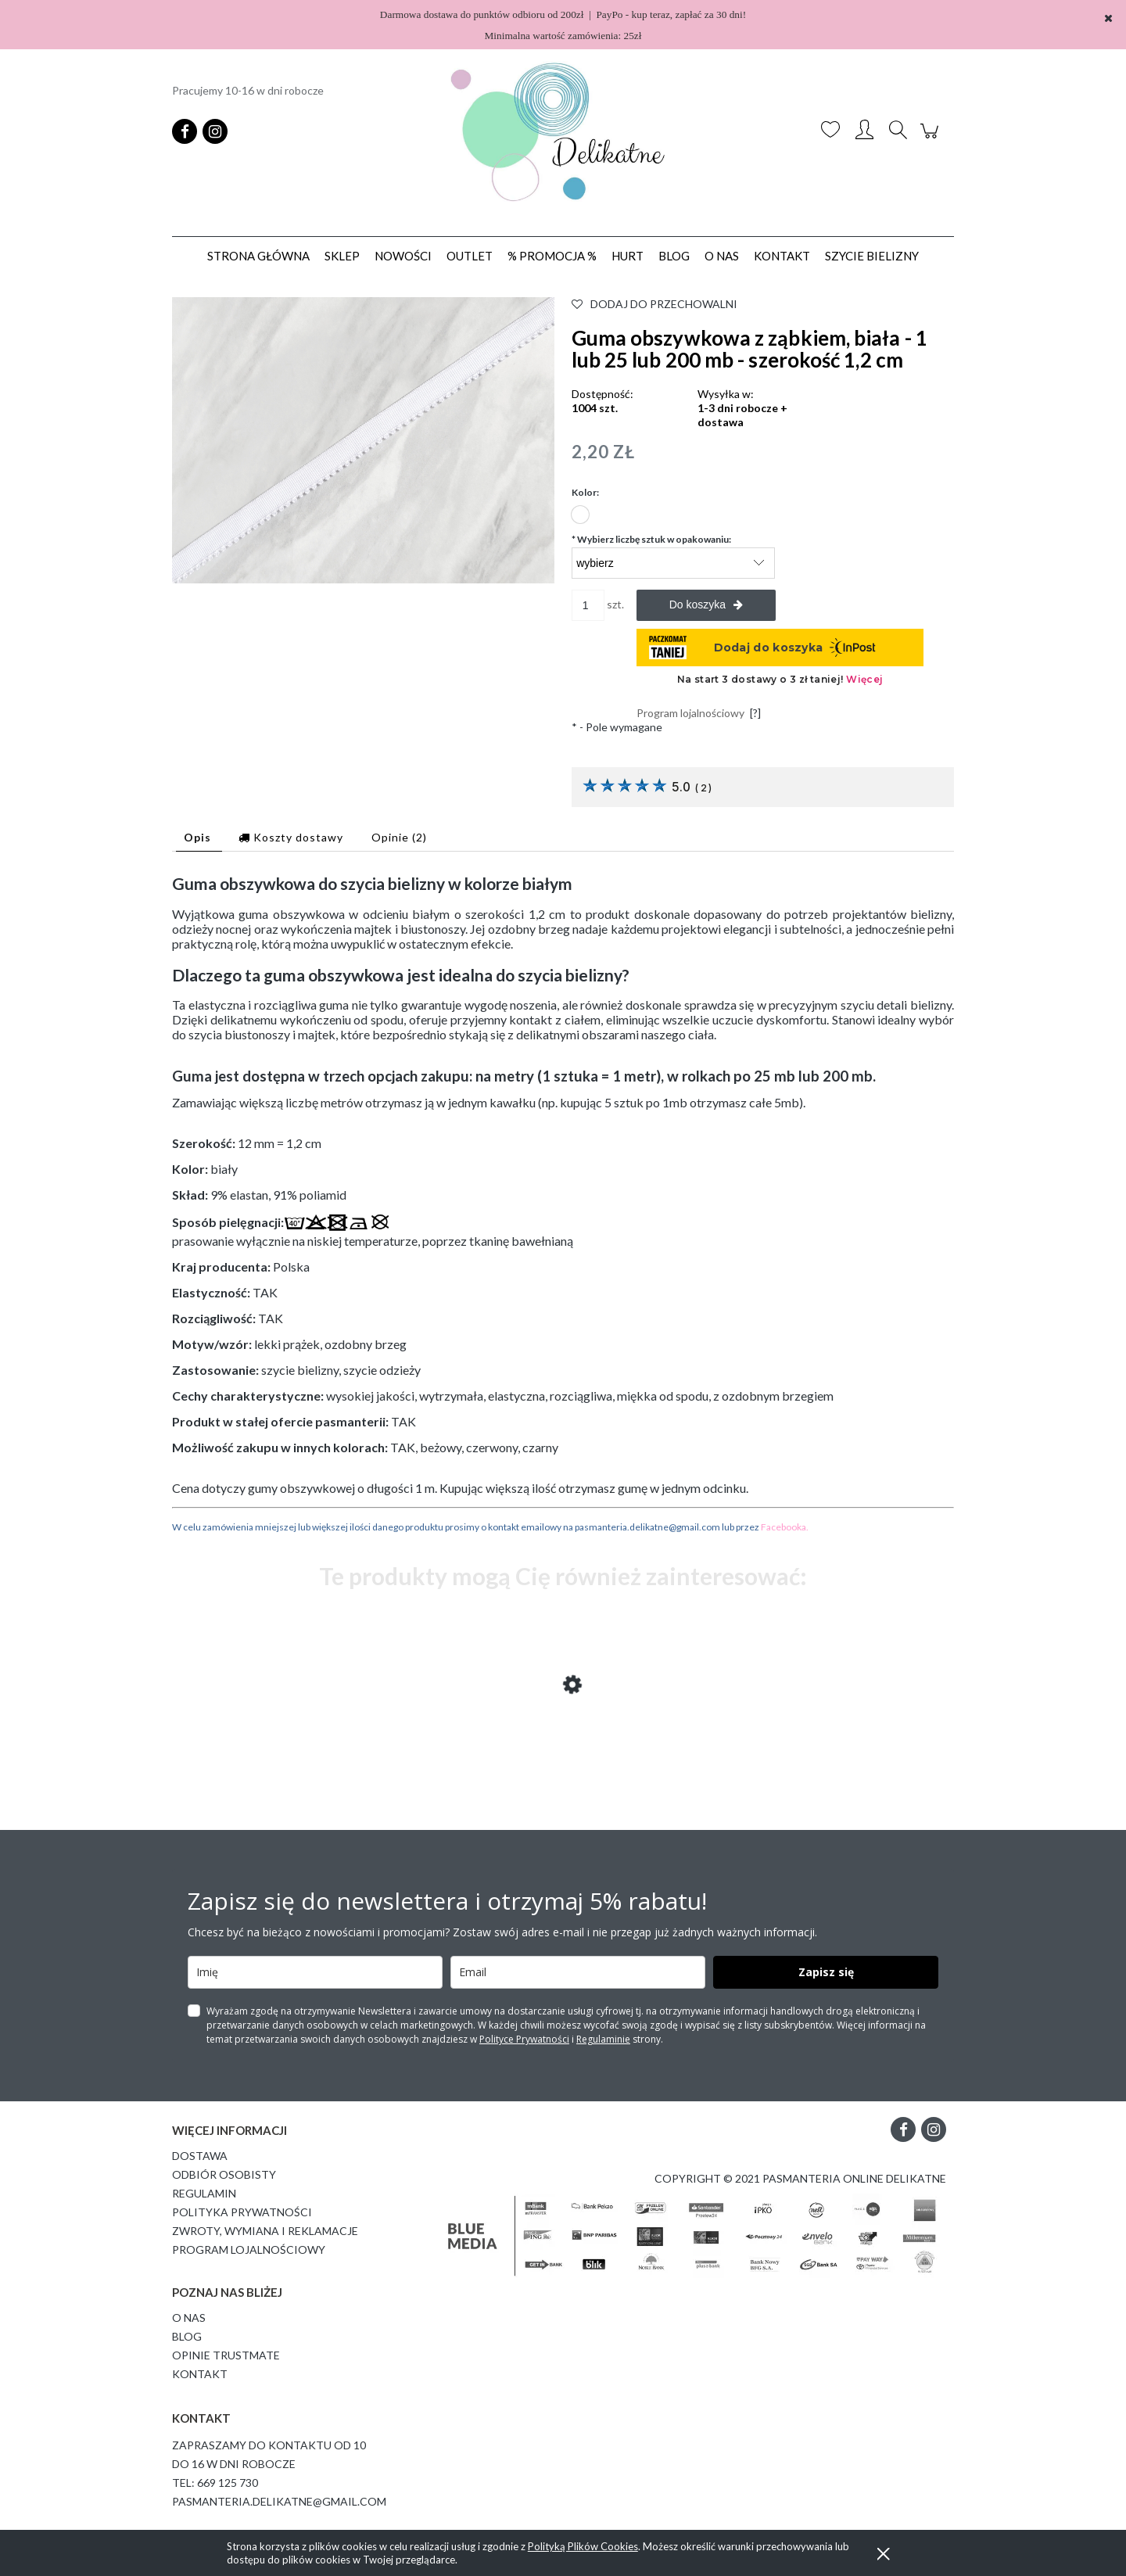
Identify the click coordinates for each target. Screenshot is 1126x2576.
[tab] (199, 837)
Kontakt (200, 2373)
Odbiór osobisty (224, 2174)
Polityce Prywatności (524, 2039)
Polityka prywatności (242, 2212)
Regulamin (204, 2193)
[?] (755, 712)
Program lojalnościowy (248, 2249)
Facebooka (783, 1527)
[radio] (580, 514)
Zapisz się (826, 1971)
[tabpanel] (563, 1204)
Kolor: (585, 492)
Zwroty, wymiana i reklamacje (265, 2230)
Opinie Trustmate (226, 2355)
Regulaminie (603, 2039)
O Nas (189, 2317)
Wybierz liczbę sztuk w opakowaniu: (651, 539)
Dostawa (200, 2155)
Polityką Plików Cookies (583, 2546)
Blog (187, 2336)
